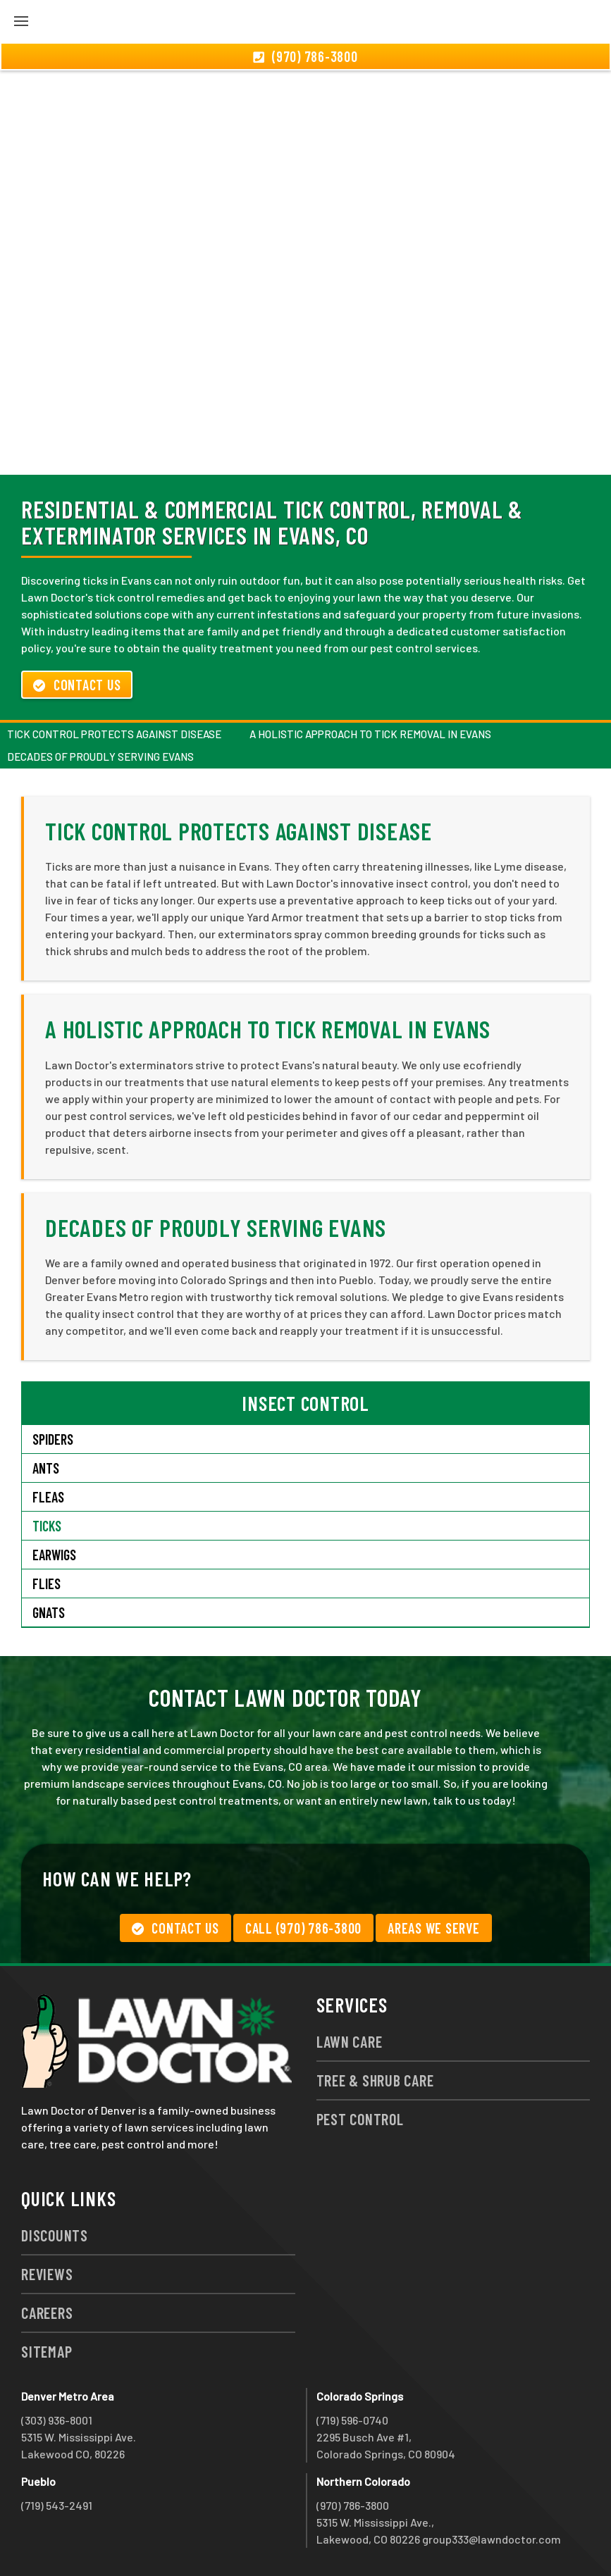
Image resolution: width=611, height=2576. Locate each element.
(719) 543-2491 (56, 2505)
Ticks (46, 1525)
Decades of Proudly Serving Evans (100, 756)
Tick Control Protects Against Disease (114, 734)
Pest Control (360, 2119)
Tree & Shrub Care (375, 2080)
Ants (45, 1468)
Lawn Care (349, 2041)
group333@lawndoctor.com (491, 2539)
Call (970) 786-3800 (303, 1927)
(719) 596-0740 (352, 2420)
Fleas (48, 1496)
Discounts (54, 2235)
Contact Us (77, 684)
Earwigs (54, 1554)
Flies (46, 1583)
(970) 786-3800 (352, 2505)
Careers (47, 2312)
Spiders (52, 1439)
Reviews (47, 2274)
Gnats (48, 1612)
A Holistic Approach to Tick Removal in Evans (370, 734)
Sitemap (46, 2351)
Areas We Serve (434, 1927)
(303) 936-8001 (56, 2420)
